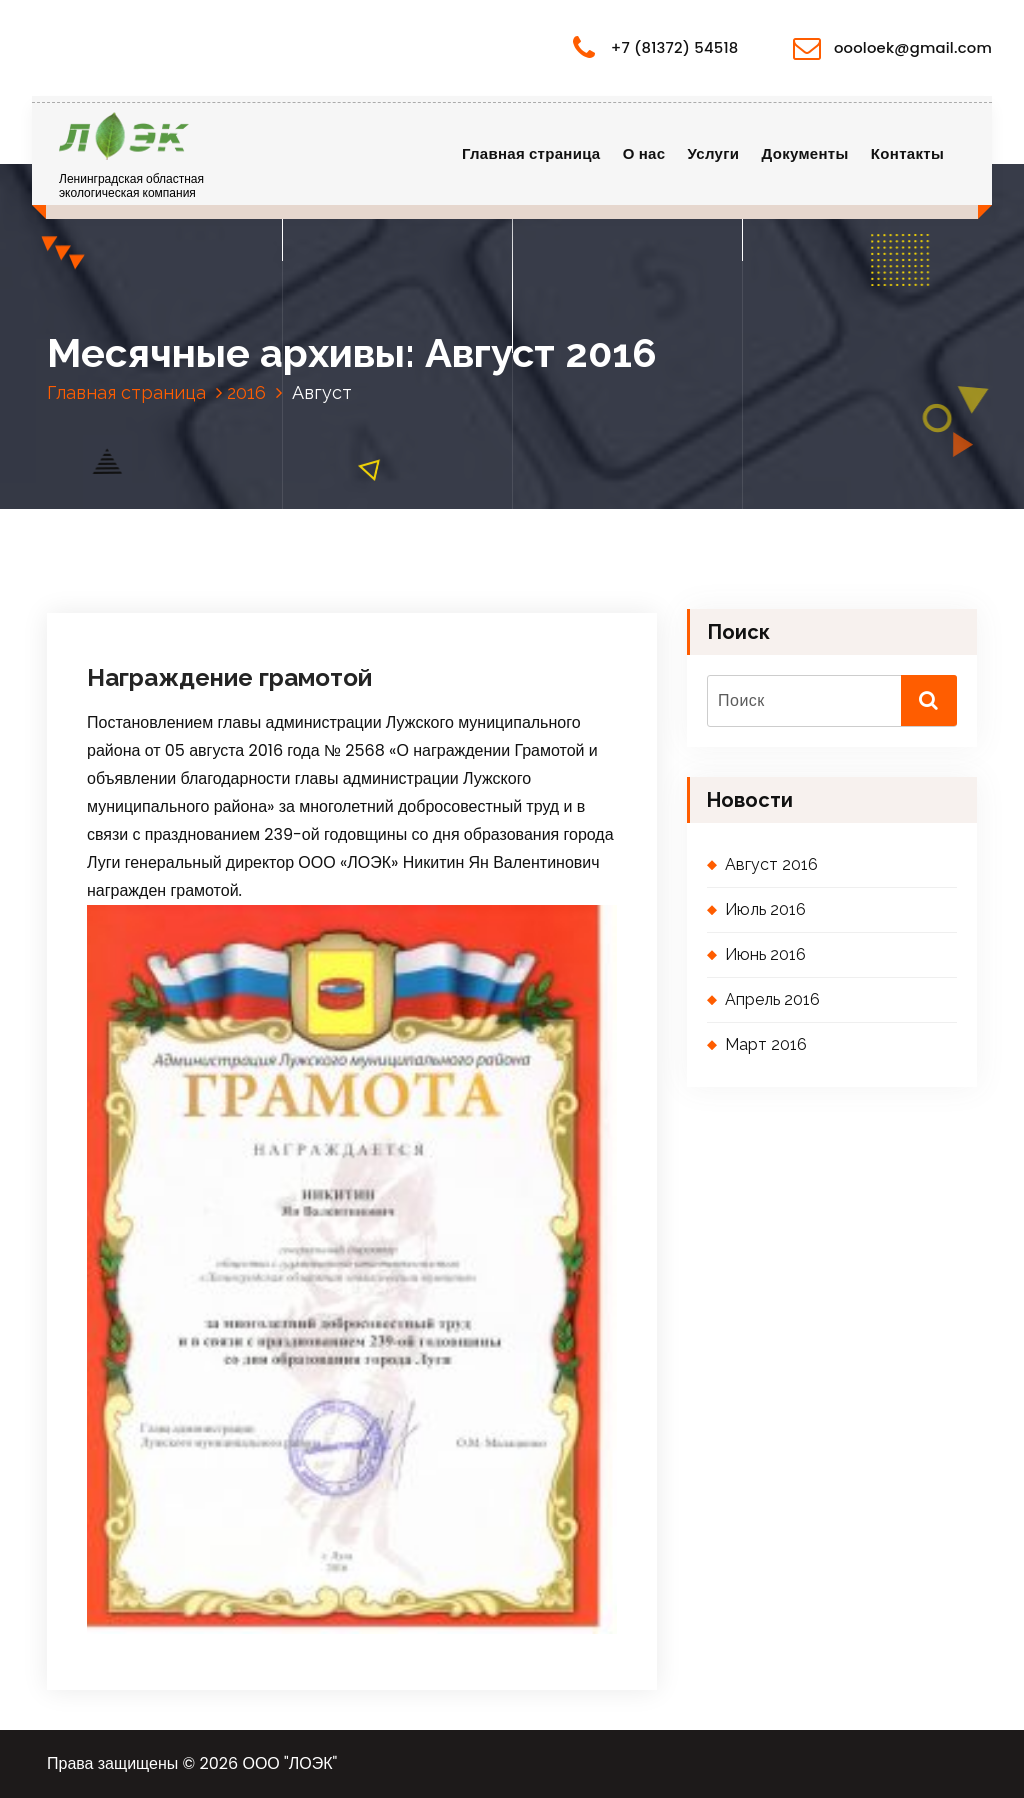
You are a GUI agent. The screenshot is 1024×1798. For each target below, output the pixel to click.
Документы (805, 153)
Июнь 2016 (765, 954)
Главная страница (531, 153)
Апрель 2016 (772, 999)
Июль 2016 (765, 909)
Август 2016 (771, 864)
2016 (246, 392)
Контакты (907, 153)
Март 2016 (766, 1044)
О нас (644, 153)
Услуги (714, 153)
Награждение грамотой (229, 677)
